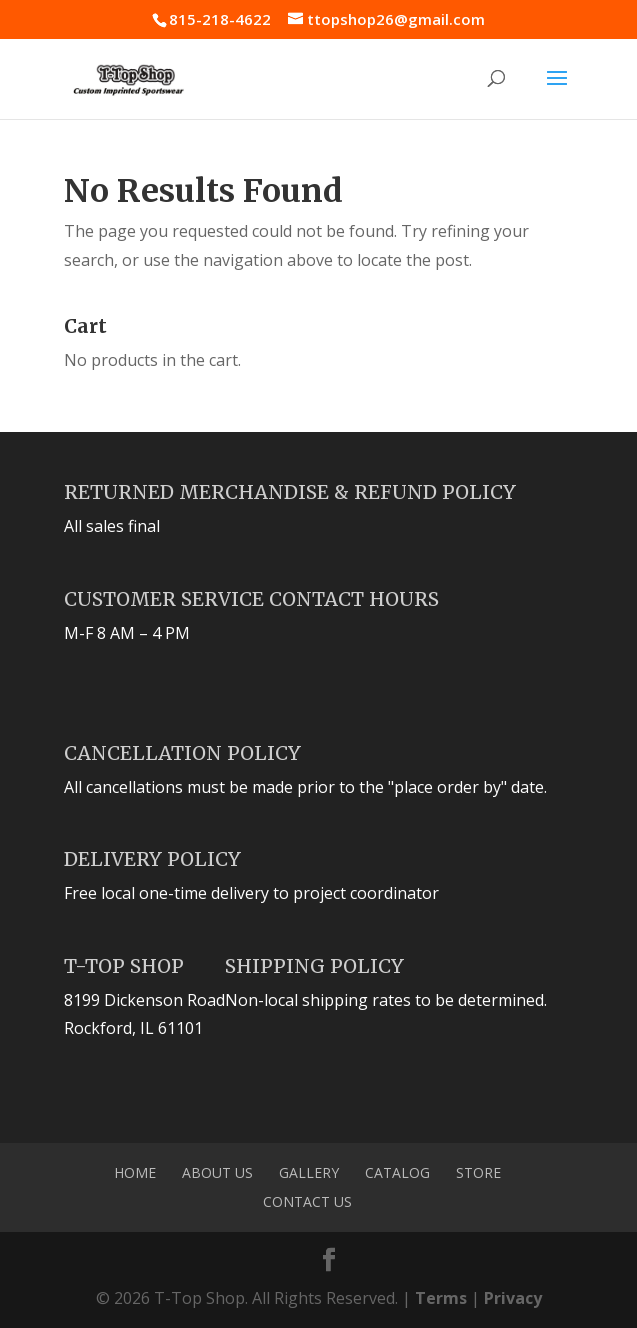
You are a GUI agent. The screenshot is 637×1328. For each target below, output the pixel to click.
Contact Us (307, 1201)
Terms (441, 1298)
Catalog (397, 1172)
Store (478, 1172)
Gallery (309, 1172)
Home (135, 1172)
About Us (217, 1172)
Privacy (513, 1298)
